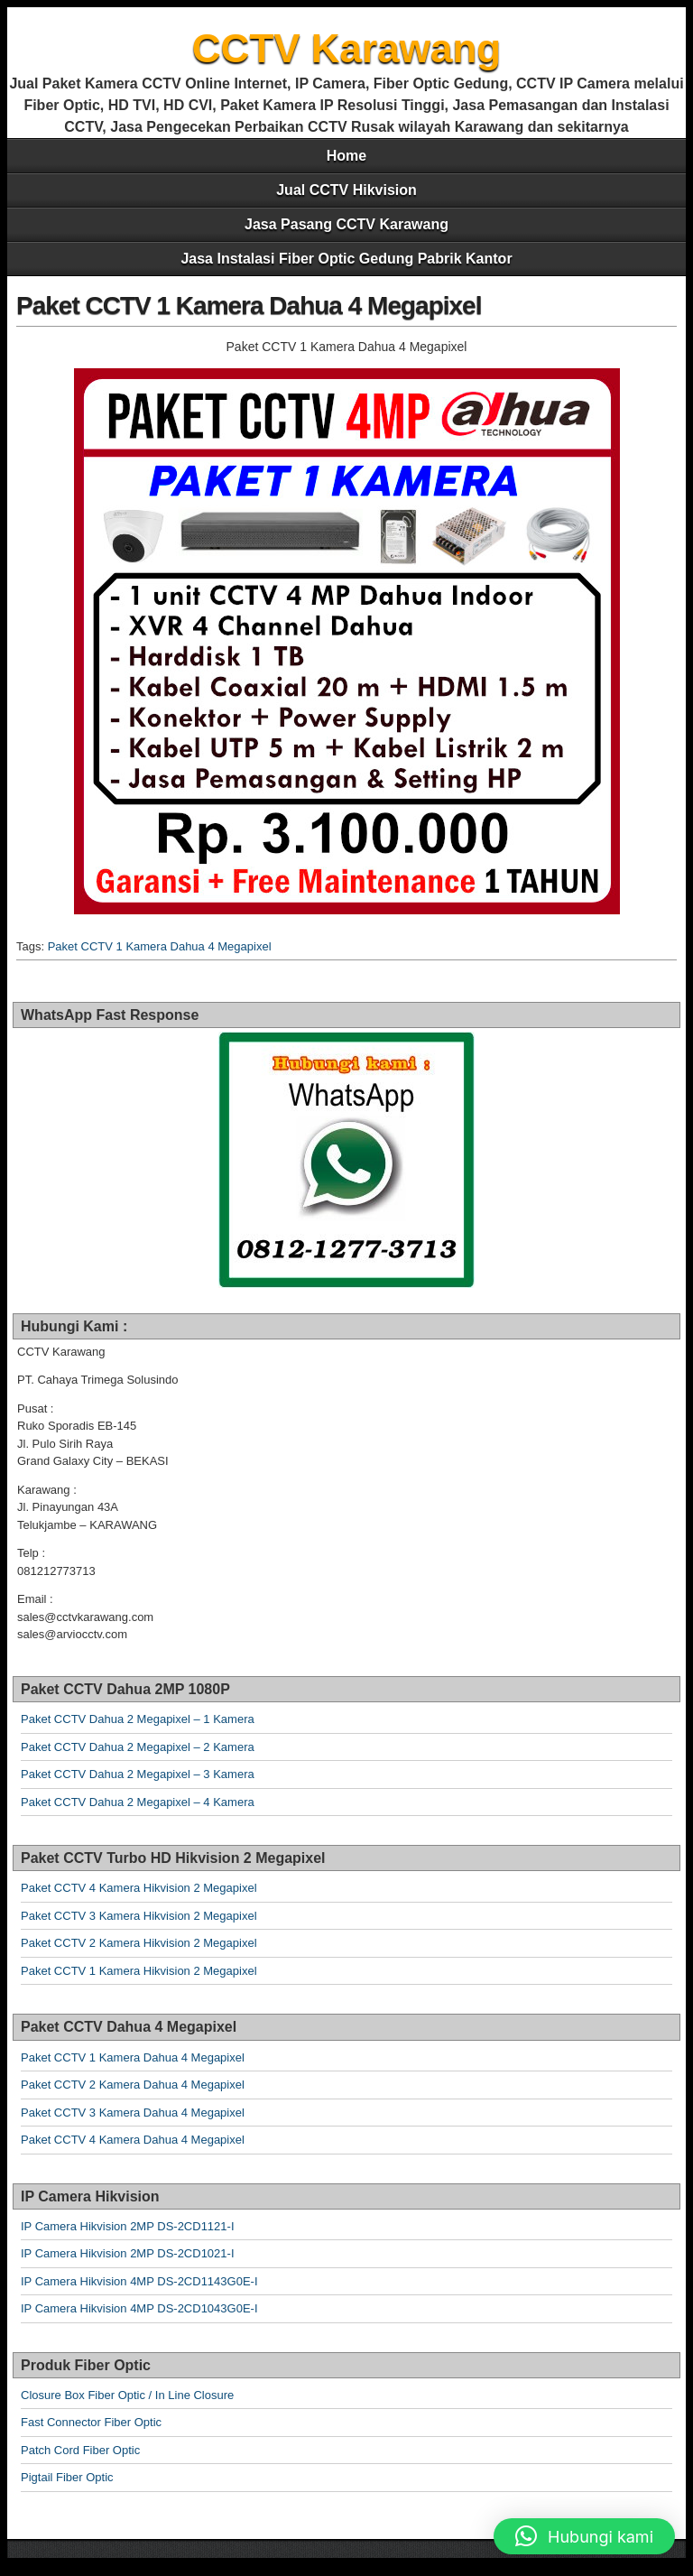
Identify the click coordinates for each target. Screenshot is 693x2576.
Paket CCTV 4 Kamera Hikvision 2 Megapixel (139, 1888)
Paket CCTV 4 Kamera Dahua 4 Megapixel (133, 2139)
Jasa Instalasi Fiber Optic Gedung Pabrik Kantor (346, 258)
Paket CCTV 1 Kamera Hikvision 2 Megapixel (139, 1971)
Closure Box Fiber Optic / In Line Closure (127, 2395)
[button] (584, 2536)
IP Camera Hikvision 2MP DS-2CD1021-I (128, 2253)
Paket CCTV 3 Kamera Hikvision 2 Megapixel (139, 1916)
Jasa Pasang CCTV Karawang (346, 224)
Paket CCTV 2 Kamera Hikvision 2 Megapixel (139, 1943)
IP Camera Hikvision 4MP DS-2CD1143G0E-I (139, 2281)
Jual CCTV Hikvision (346, 190)
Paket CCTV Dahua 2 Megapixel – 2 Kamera (137, 1747)
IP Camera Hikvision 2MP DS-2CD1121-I (128, 2226)
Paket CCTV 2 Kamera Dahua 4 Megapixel (133, 2084)
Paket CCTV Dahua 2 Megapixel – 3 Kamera (137, 1774)
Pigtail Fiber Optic (67, 2477)
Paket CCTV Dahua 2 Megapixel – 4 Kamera (137, 1802)
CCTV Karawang (346, 48)
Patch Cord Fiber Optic (80, 2450)
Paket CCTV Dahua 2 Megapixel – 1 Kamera (137, 1719)
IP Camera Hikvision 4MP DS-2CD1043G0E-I (139, 2308)
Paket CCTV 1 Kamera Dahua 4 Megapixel (248, 306)
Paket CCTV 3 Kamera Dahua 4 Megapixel (133, 2112)
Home (346, 155)
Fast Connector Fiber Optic (91, 2422)
